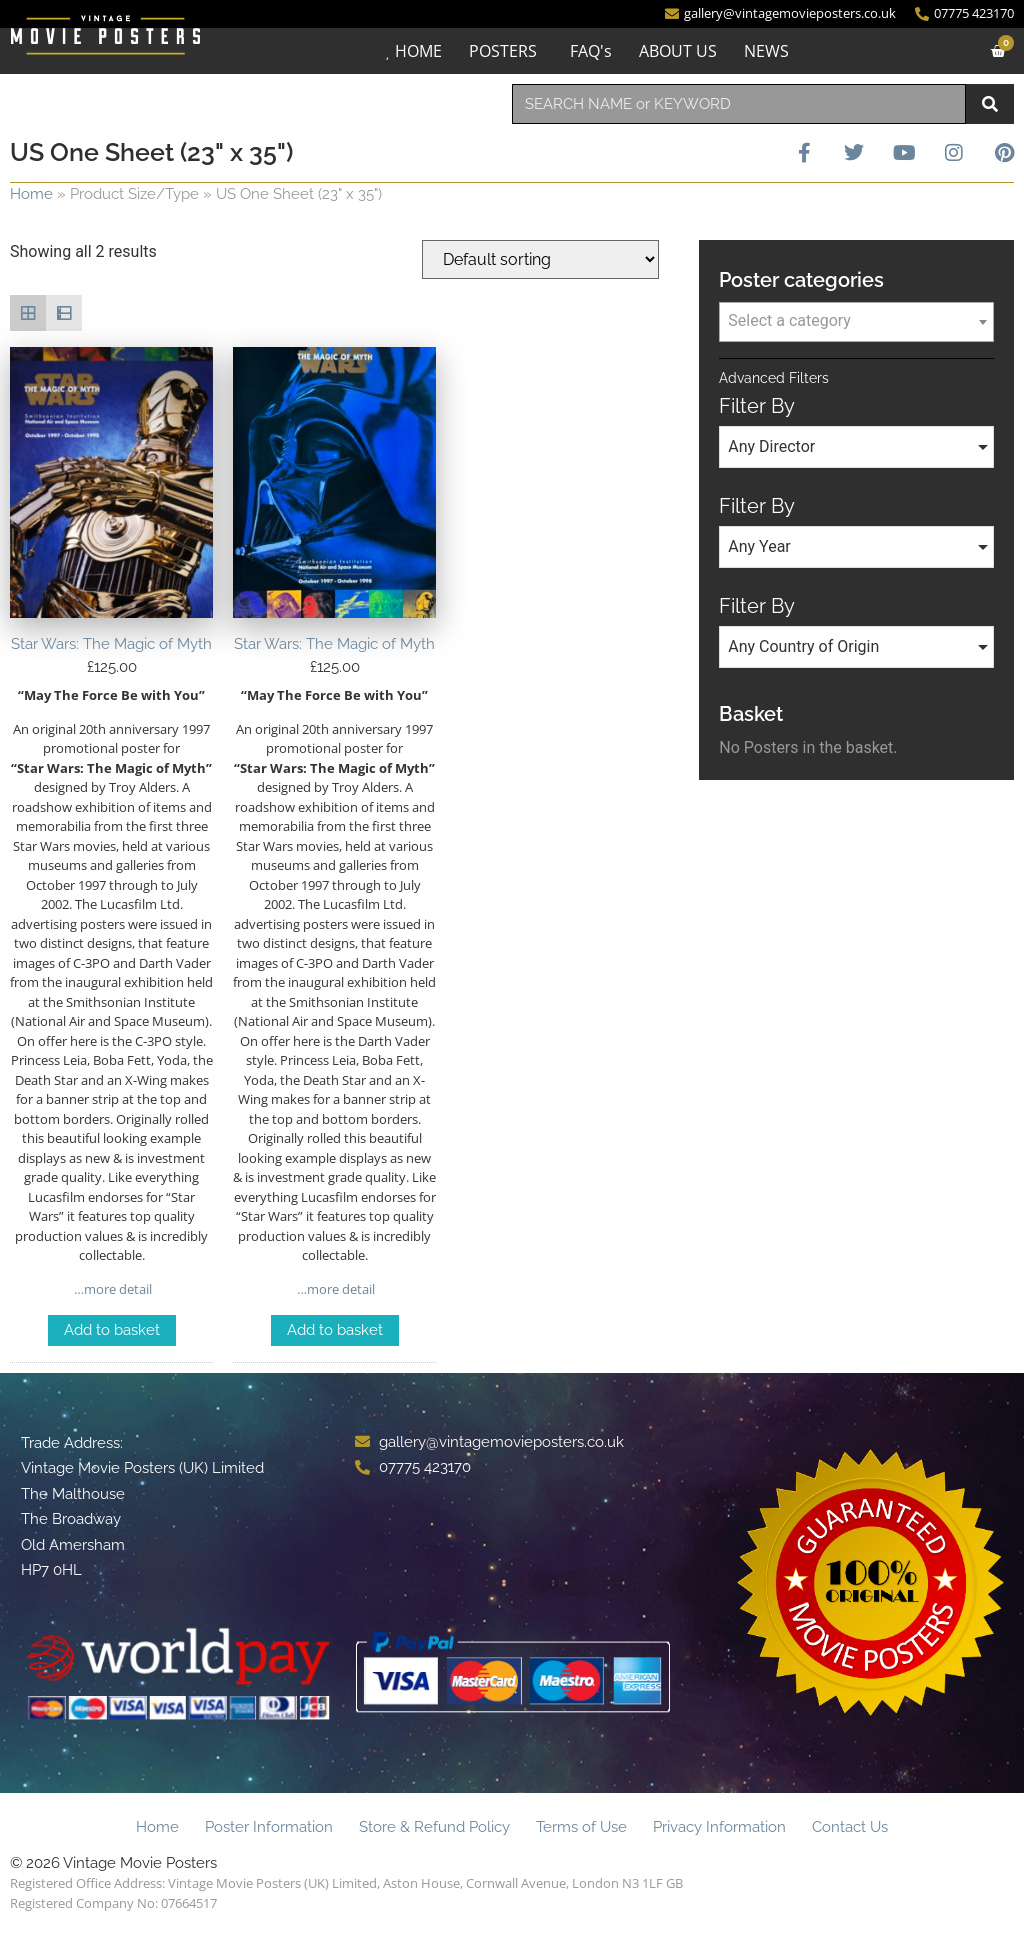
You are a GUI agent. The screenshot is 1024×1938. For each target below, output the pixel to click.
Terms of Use (581, 1827)
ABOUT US (678, 51)
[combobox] (739, 104)
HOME (418, 51)
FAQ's (591, 51)
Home (31, 194)
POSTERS (503, 51)
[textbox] (856, 321)
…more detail (111, 1289)
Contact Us (850, 1827)
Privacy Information (719, 1827)
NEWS (766, 51)
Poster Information (269, 1827)
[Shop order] (540, 259)
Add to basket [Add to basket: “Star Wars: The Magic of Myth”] (112, 1330)
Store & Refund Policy (434, 1827)
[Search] (990, 104)
